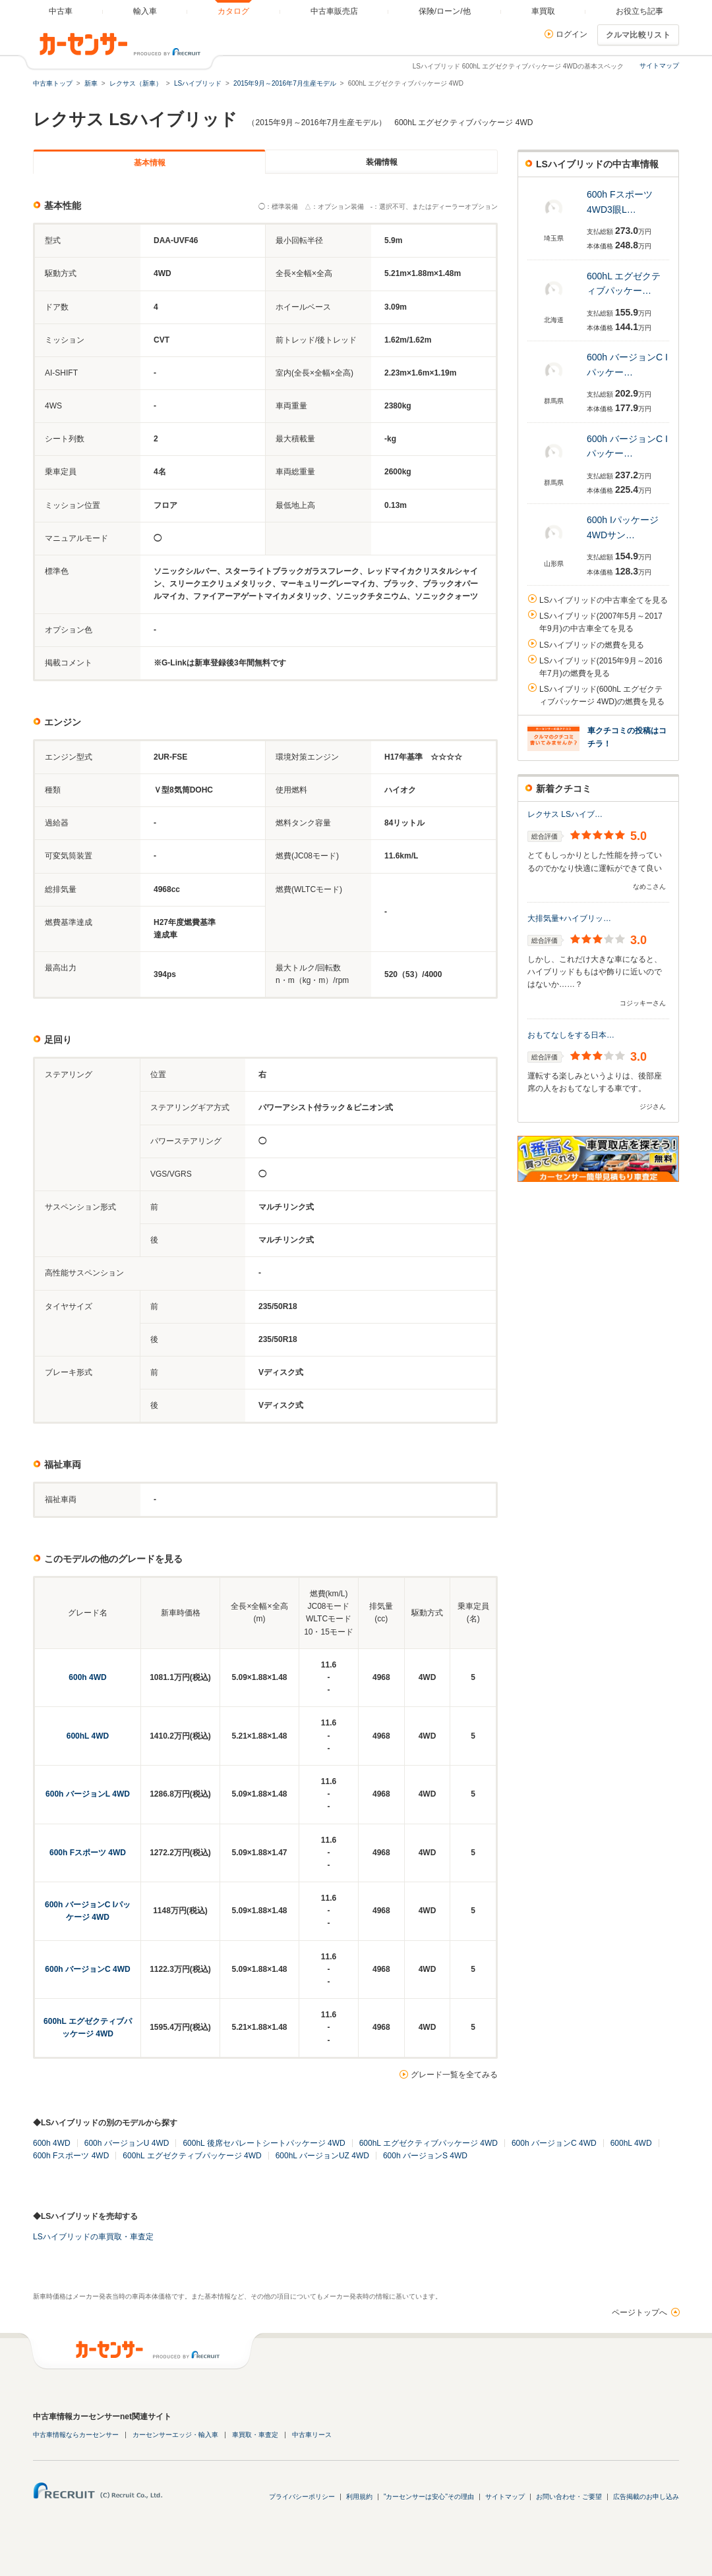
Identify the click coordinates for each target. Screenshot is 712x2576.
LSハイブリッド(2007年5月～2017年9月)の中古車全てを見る (601, 622)
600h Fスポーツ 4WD (87, 1852)
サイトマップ (659, 65)
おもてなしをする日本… (570, 1035)
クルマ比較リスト (638, 35)
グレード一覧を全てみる (454, 2074)
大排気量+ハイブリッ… (569, 918)
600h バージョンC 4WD (87, 1969)
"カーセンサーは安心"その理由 (429, 2496)
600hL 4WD (88, 1736)
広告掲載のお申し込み (646, 2496)
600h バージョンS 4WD (425, 2156)
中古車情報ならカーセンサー (76, 2434)
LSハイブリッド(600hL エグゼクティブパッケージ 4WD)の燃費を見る (602, 695)
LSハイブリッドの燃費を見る (591, 645)
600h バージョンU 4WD (126, 2143)
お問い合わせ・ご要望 (569, 2496)
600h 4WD (87, 1677)
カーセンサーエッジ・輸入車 (175, 2434)
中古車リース (312, 2434)
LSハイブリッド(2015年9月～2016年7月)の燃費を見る (601, 667)
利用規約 (359, 2496)
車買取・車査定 (255, 2434)
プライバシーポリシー (302, 2496)
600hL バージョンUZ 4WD (322, 2156)
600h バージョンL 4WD (87, 1794)
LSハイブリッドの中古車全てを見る (603, 600)
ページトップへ (639, 2312)
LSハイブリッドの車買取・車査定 (93, 2237)
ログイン (571, 34)
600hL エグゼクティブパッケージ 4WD (428, 2143)
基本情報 (149, 162)
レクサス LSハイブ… (565, 814)
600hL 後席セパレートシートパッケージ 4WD (264, 2143)
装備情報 (382, 162)
